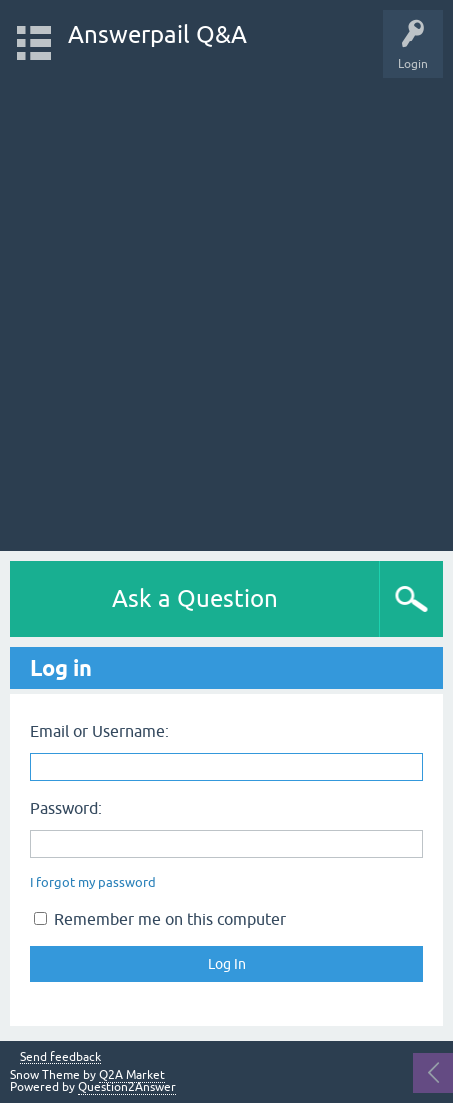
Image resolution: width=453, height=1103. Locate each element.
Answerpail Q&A (157, 34)
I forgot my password (93, 882)
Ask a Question (195, 598)
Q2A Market (132, 1075)
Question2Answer (127, 1087)
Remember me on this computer (160, 919)
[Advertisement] (226, 304)
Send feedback (60, 1057)
